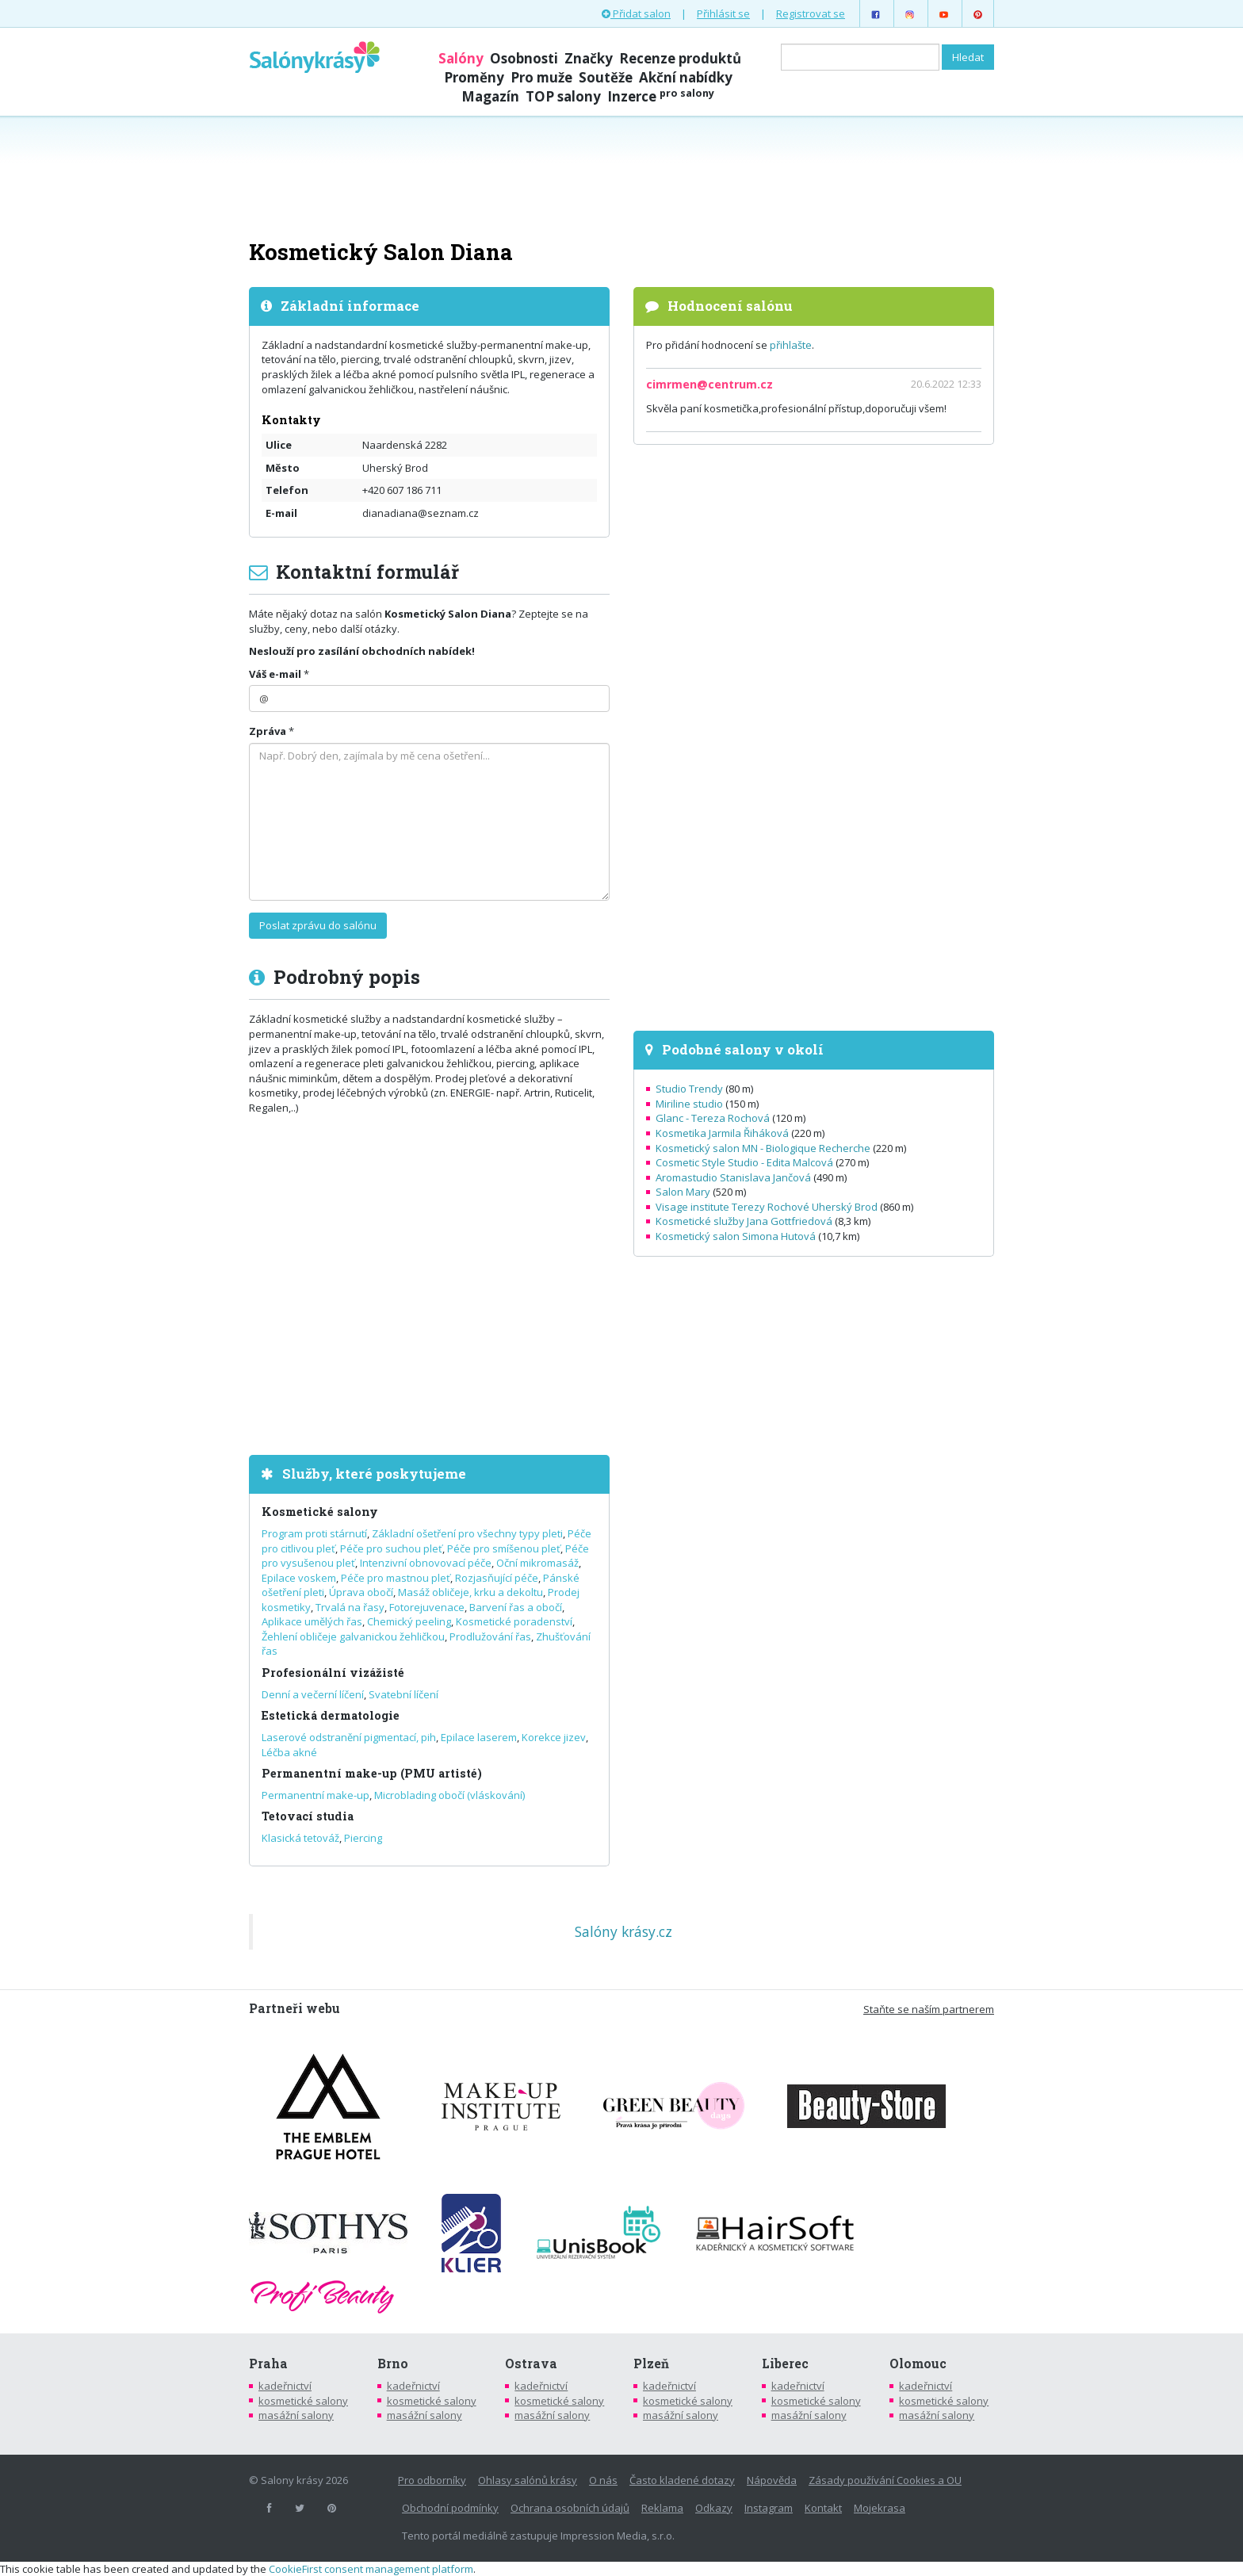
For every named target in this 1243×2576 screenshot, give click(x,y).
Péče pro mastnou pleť (395, 1578)
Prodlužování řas (490, 1636)
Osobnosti (524, 58)
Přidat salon (636, 13)
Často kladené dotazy (682, 2480)
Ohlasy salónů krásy (527, 2480)
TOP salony (563, 96)
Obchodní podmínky (450, 2508)
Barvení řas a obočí (515, 1607)
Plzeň (651, 2363)
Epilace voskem (299, 1578)
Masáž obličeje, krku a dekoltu (470, 1592)
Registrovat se (810, 13)
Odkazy (713, 2508)
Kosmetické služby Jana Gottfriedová (744, 1221)
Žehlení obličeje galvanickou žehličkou (353, 1636)
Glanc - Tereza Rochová (713, 1118)
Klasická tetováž (300, 1838)
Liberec (785, 2363)
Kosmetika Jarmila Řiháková (722, 1133)
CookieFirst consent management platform (371, 2569)
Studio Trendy (689, 1088)
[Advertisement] (621, 176)
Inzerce (660, 96)
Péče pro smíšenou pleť (503, 1548)
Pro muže (541, 77)
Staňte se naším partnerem (928, 2009)
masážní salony (296, 2415)
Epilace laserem (479, 1737)
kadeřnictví (285, 2386)
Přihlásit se (723, 13)
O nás (603, 2480)
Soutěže (606, 77)
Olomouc (918, 2363)
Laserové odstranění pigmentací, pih (349, 1737)
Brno (392, 2363)
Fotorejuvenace (427, 1607)
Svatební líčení (403, 1694)
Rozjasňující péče (496, 1578)
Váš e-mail (275, 674)
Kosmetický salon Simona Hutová (736, 1236)
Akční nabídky (685, 77)
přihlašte (791, 345)
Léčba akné (289, 1752)
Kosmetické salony (320, 1511)
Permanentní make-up (315, 1795)
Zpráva (267, 731)
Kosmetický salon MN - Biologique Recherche (763, 1148)
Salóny (461, 58)
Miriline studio (689, 1104)
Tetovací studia (308, 1816)
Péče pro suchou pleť (391, 1548)
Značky (588, 58)
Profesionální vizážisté (333, 1672)
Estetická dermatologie (331, 1715)
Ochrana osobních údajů (570, 2508)
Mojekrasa (879, 2508)
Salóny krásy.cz (623, 1931)
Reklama (662, 2508)
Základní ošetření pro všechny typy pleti (467, 1533)
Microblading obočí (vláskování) (449, 1795)
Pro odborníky (432, 2480)
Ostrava (531, 2363)
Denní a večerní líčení (313, 1694)
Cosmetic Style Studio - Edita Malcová (744, 1162)
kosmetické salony (303, 2401)
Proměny (474, 77)
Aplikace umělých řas (312, 1621)
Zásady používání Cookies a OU (885, 2480)
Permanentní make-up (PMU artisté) (372, 1773)
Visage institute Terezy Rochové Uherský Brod (767, 1207)
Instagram (768, 2508)
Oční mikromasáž (537, 1563)
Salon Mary (683, 1192)
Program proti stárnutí (314, 1533)
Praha (268, 2363)
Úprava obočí (361, 1592)
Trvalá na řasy (350, 1607)
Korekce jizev (554, 1737)
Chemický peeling (409, 1621)
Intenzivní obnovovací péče (425, 1563)
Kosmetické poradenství (514, 1621)
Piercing (363, 1838)
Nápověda (772, 2480)
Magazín (490, 96)
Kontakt (823, 2508)
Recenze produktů (680, 58)
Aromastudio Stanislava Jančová (733, 1177)
